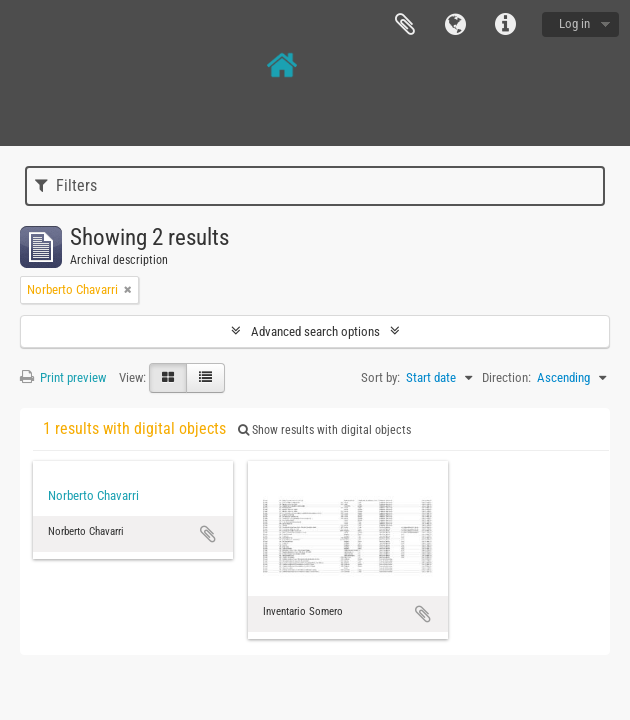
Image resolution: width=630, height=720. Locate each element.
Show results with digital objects (324, 430)
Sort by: (380, 377)
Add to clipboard (208, 534)
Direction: (506, 377)
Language (455, 25)
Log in (574, 23)
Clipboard (405, 25)
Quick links (505, 25)
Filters (66, 185)
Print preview (63, 377)
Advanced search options (315, 331)
